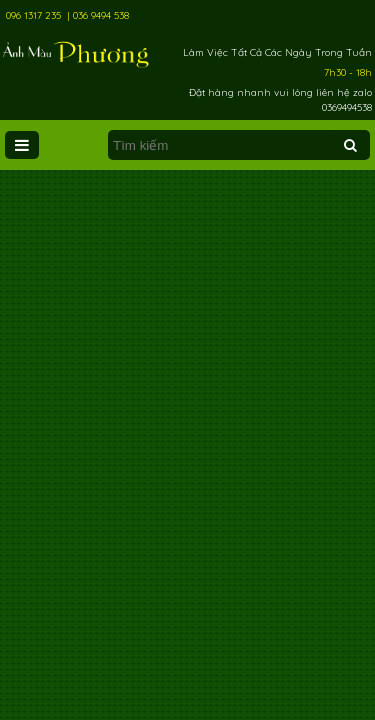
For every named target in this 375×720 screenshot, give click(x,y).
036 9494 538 (101, 15)
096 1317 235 (33, 15)
